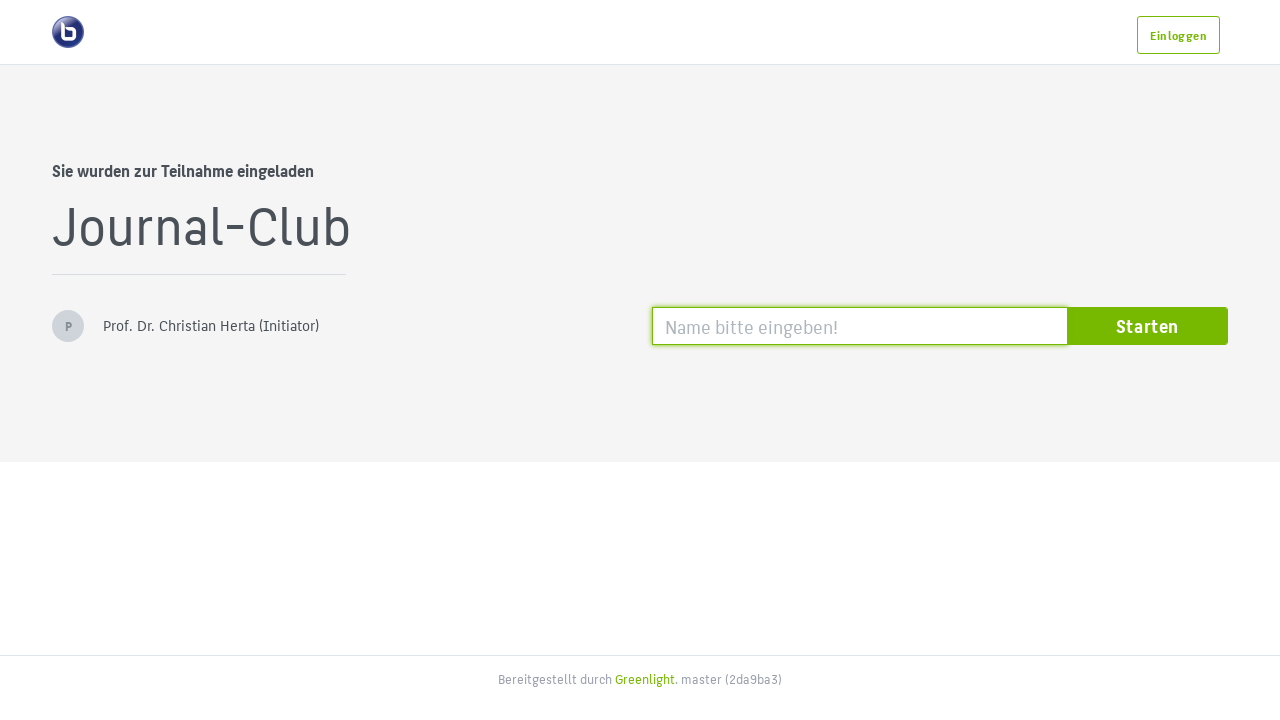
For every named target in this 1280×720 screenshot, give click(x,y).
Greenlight (645, 678)
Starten (1147, 325)
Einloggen (1178, 35)
